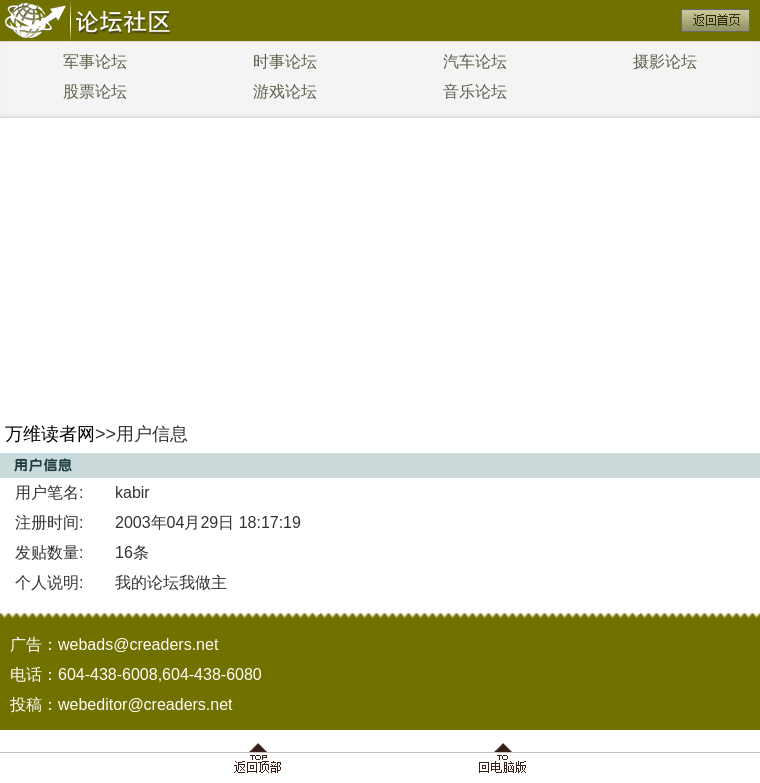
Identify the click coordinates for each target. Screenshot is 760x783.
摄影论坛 (665, 61)
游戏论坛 (285, 91)
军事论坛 (95, 61)
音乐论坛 (475, 91)
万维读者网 (50, 434)
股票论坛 (95, 91)
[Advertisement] (380, 260)
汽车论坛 (475, 61)
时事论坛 (285, 61)
